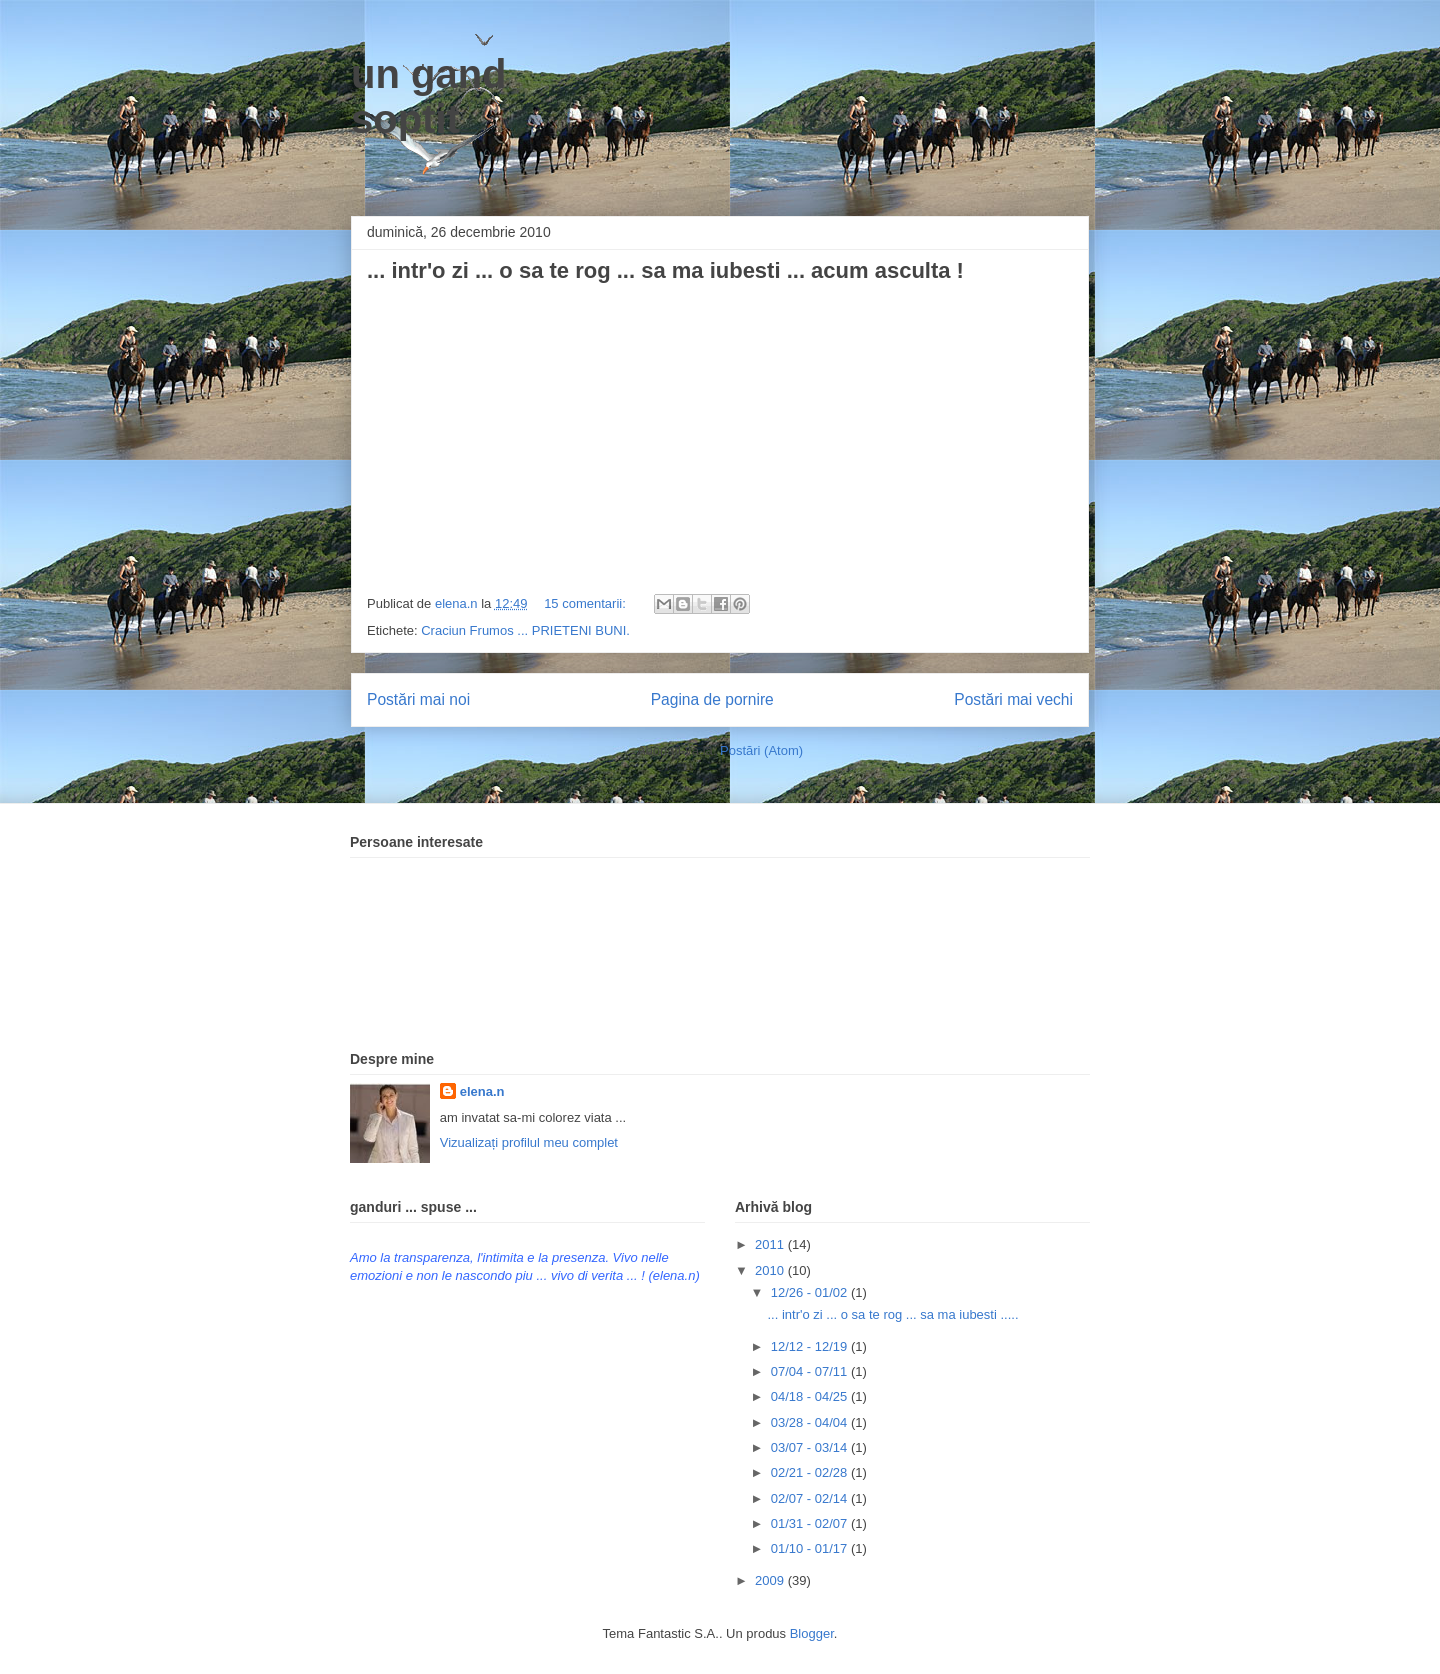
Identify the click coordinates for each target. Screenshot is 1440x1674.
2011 (771, 1244)
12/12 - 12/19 (811, 1346)
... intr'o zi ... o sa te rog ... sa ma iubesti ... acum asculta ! (665, 270)
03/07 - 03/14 (811, 1447)
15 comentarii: (586, 603)
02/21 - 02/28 (811, 1472)
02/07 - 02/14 (811, 1498)
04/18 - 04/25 (811, 1396)
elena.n (482, 1091)
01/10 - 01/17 (811, 1548)
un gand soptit (429, 96)
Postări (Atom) (761, 750)
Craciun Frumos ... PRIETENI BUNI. (525, 630)
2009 (771, 1580)
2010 (771, 1270)
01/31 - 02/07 (811, 1523)
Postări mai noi (418, 699)
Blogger (812, 1633)
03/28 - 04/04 (811, 1422)
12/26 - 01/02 (811, 1292)
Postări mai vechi (1013, 699)
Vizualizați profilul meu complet (529, 1142)
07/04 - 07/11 (811, 1371)
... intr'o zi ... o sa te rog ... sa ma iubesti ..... (892, 1314)
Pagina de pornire (712, 699)
